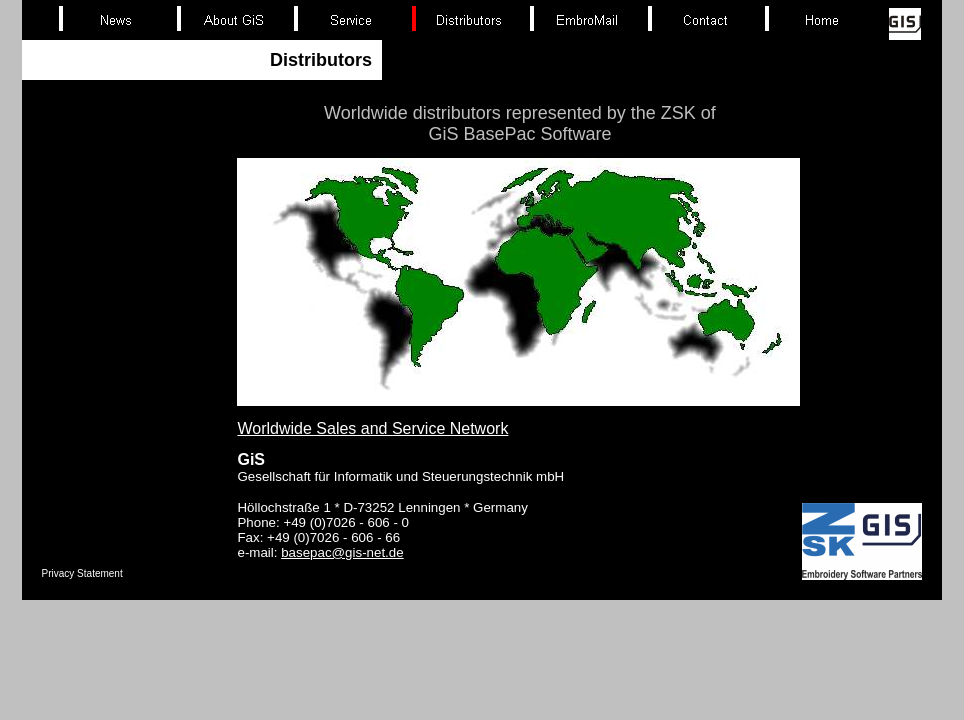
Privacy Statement (82, 573)
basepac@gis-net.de (342, 552)
